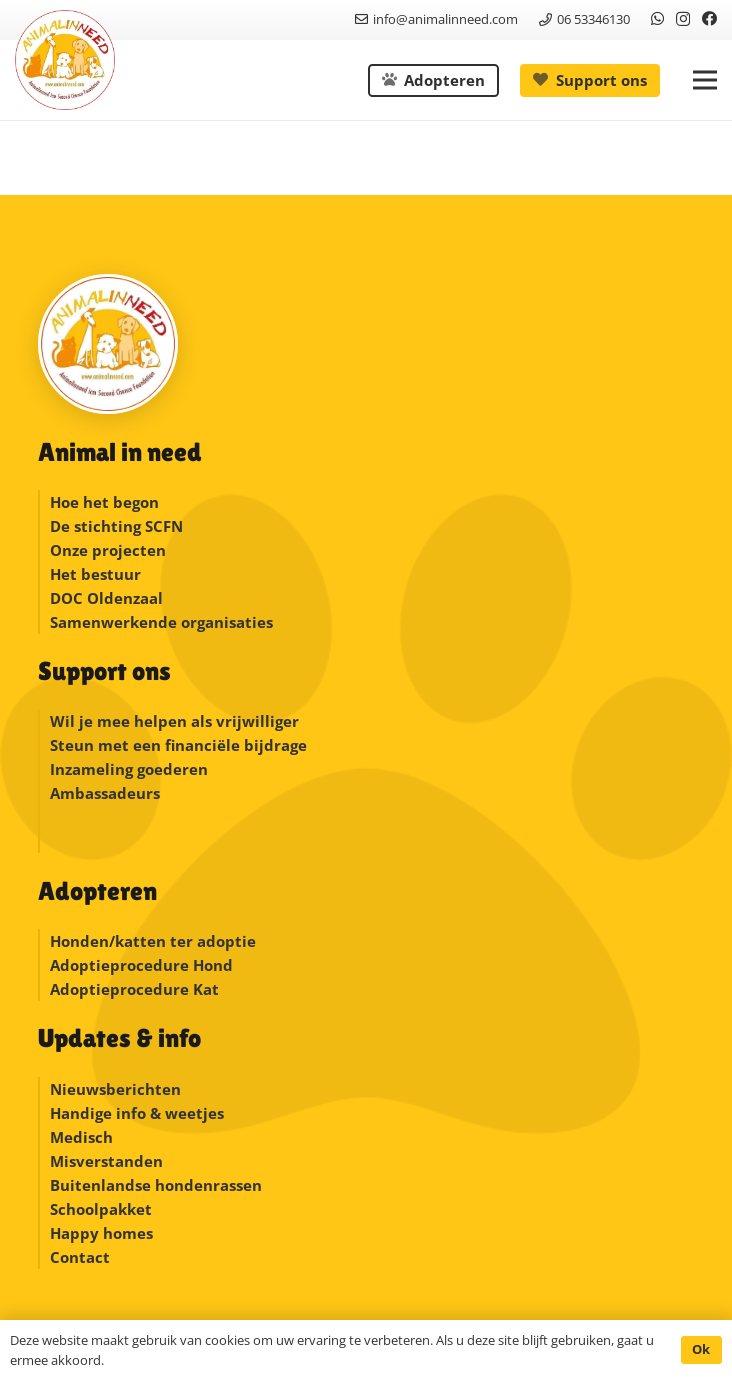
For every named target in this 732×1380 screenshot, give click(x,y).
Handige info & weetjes (137, 1113)
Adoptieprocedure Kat (134, 989)
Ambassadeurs (105, 793)
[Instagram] (683, 19)
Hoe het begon (104, 502)
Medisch (81, 1137)
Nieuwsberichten (115, 1089)
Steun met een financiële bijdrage (178, 745)
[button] (705, 80)
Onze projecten (108, 550)
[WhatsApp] (657, 18)
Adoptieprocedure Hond (141, 965)
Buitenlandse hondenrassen (156, 1185)
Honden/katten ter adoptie (153, 941)
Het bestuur (95, 574)
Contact (80, 1257)
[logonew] (65, 60)
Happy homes (101, 1233)
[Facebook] (709, 18)
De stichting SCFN (116, 526)
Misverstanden (106, 1161)
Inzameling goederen (131, 769)
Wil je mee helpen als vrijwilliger (174, 721)
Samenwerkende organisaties (161, 622)
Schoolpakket (101, 1209)
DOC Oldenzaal (106, 598)
